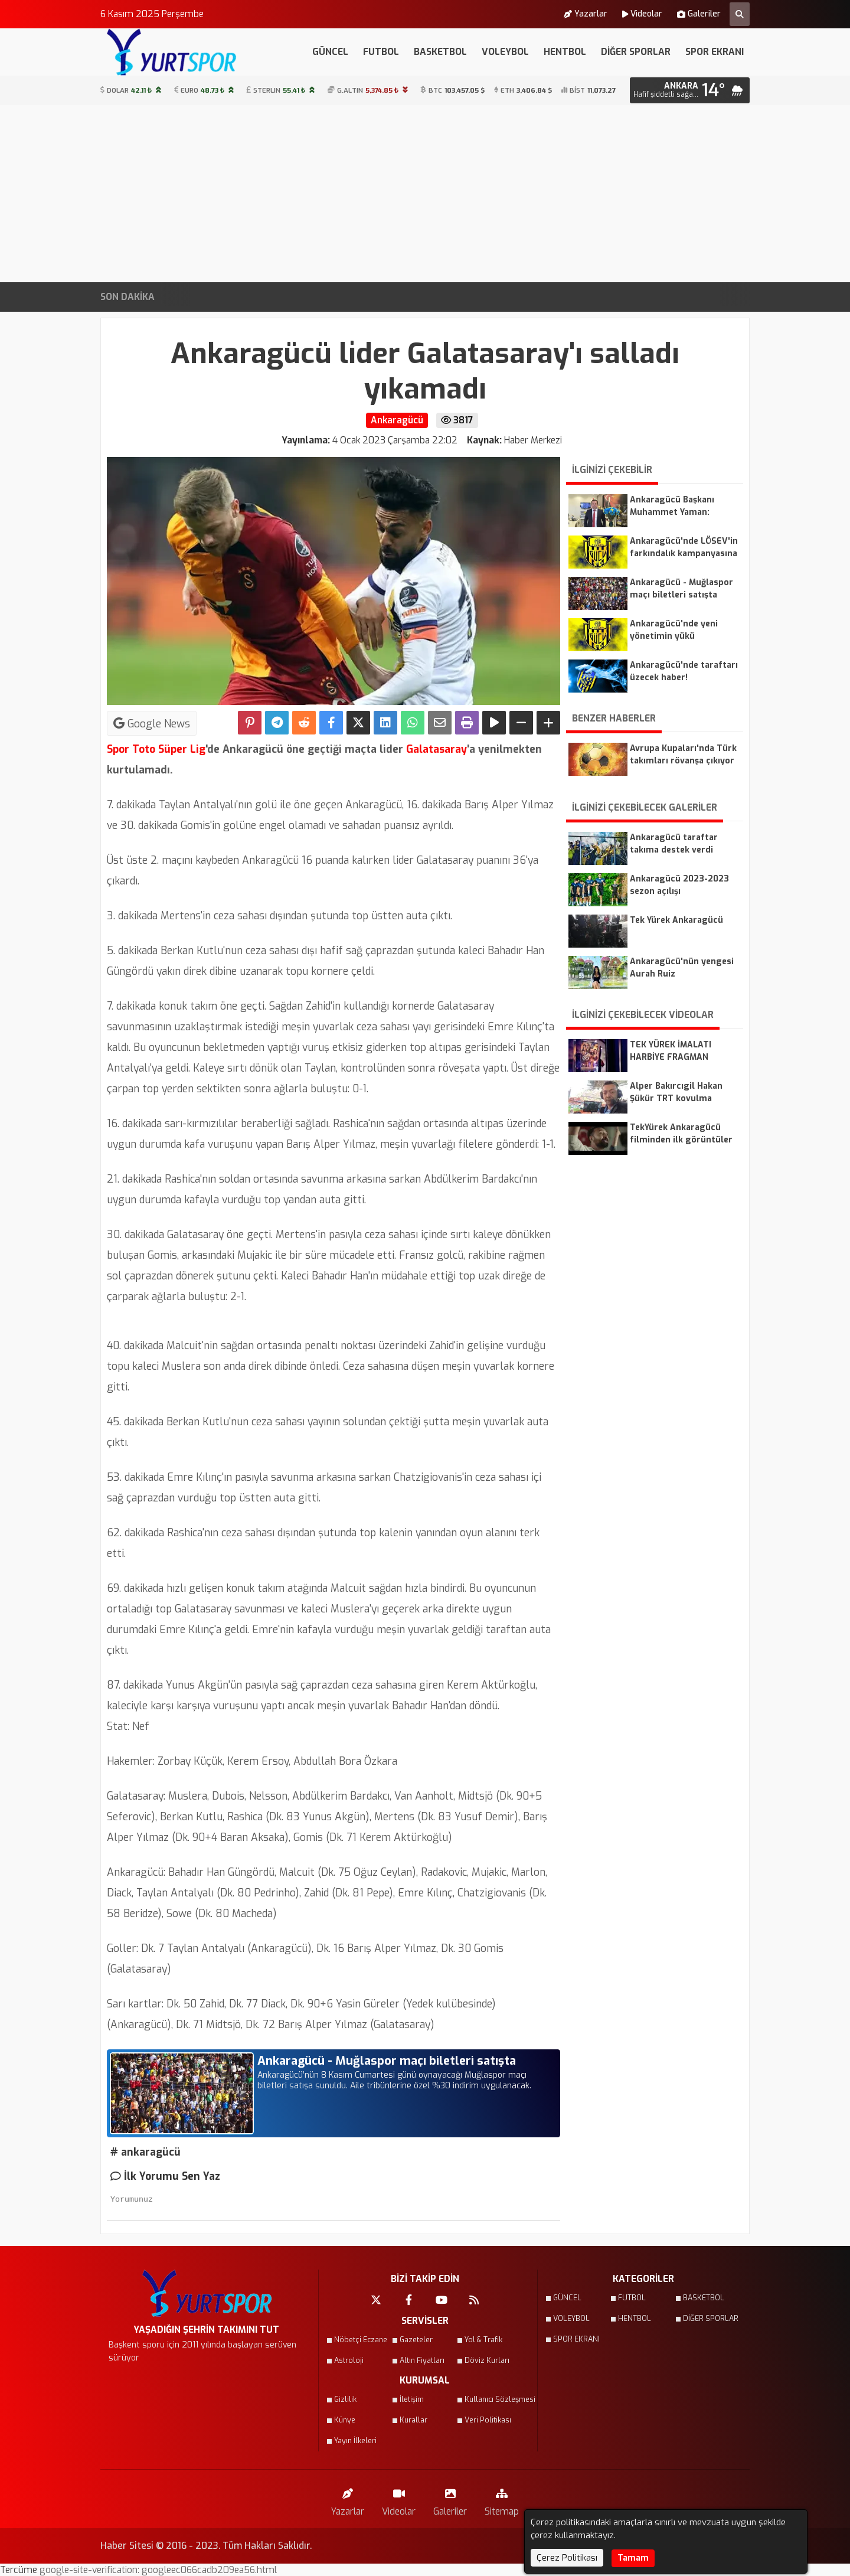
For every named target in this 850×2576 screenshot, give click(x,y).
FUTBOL (381, 51)
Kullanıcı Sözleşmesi (493, 2399)
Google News (151, 723)
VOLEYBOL (505, 51)
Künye (344, 2420)
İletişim (412, 2399)
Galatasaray (435, 749)
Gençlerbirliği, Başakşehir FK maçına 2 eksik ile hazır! (503, 297)
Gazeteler (416, 2340)
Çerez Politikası (567, 2558)
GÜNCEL (330, 51)
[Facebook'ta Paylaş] (331, 722)
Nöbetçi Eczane (360, 2340)
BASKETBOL (440, 51)
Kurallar (413, 2420)
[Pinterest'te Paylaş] (249, 722)
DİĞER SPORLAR (636, 51)
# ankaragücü (145, 2152)
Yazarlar (585, 14)
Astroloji (349, 2360)
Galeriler (699, 14)
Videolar (642, 14)
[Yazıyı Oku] (494, 722)
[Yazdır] (467, 722)
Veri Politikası (488, 2420)
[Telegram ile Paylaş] (277, 722)
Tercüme (20, 2570)
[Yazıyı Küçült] (521, 722)
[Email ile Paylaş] (440, 722)
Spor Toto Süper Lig (156, 749)
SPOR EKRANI (714, 51)
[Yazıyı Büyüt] (548, 722)
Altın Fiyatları (422, 2360)
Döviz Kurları (487, 2360)
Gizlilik (345, 2399)
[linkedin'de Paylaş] (385, 722)
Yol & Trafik (483, 2340)
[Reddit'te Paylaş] (304, 722)
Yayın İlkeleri (355, 2441)
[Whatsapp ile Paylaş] (412, 722)
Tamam (633, 2558)
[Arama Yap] (740, 14)
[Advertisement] (425, 193)
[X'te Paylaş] (358, 722)
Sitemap (502, 2500)
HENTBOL (565, 51)
